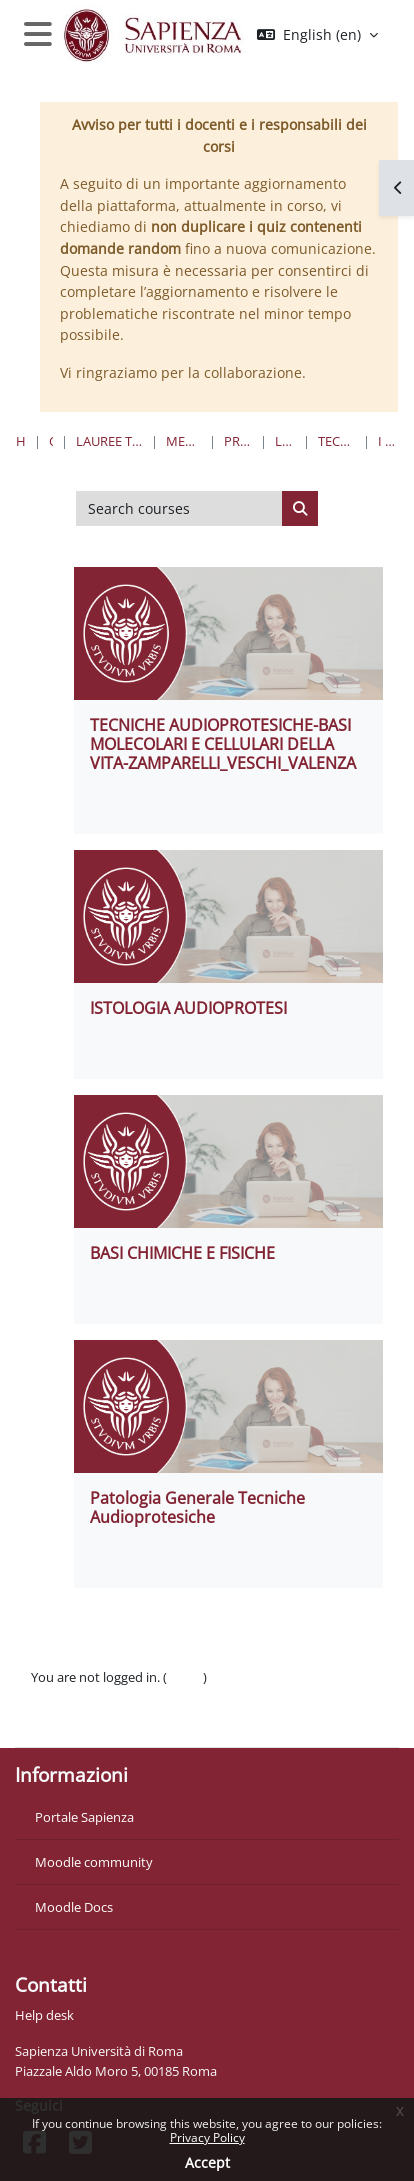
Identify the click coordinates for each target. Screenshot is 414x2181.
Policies (53, 1698)
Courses (51, 441)
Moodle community (94, 1862)
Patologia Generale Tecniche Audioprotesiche (197, 1507)
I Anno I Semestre (388, 441)
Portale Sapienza (84, 1817)
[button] (317, 35)
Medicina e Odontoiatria (183, 441)
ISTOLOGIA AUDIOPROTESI (188, 1008)
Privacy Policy (207, 2137)
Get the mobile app (88, 1720)
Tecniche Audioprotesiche (336, 441)
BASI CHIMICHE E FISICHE (182, 1253)
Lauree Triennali (284, 441)
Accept (207, 2162)
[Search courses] (179, 509)
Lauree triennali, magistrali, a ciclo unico (109, 441)
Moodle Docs (74, 1907)
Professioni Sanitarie (238, 441)
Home (21, 441)
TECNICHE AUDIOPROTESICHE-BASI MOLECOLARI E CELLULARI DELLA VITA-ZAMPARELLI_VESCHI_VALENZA (223, 744)
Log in (185, 1677)
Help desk (44, 2015)
